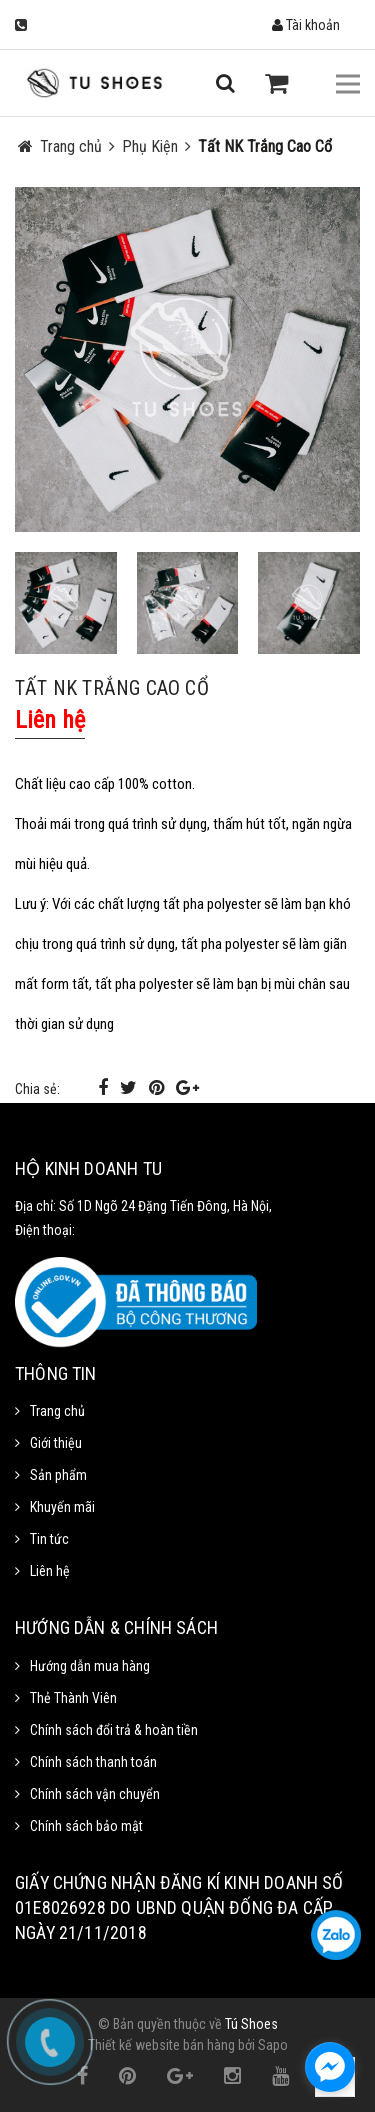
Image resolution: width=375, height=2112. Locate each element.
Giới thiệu (56, 1443)
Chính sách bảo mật (86, 1826)
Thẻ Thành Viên (73, 1698)
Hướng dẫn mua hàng (90, 1666)
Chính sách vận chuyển (95, 1794)
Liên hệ (50, 1571)
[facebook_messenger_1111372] (330, 2067)
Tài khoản (306, 25)
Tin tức (49, 1539)
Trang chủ (57, 1411)
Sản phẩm (58, 1475)
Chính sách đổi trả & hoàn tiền (114, 1730)
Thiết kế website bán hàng (161, 2045)
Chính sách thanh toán (93, 1762)
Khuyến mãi (62, 1507)
